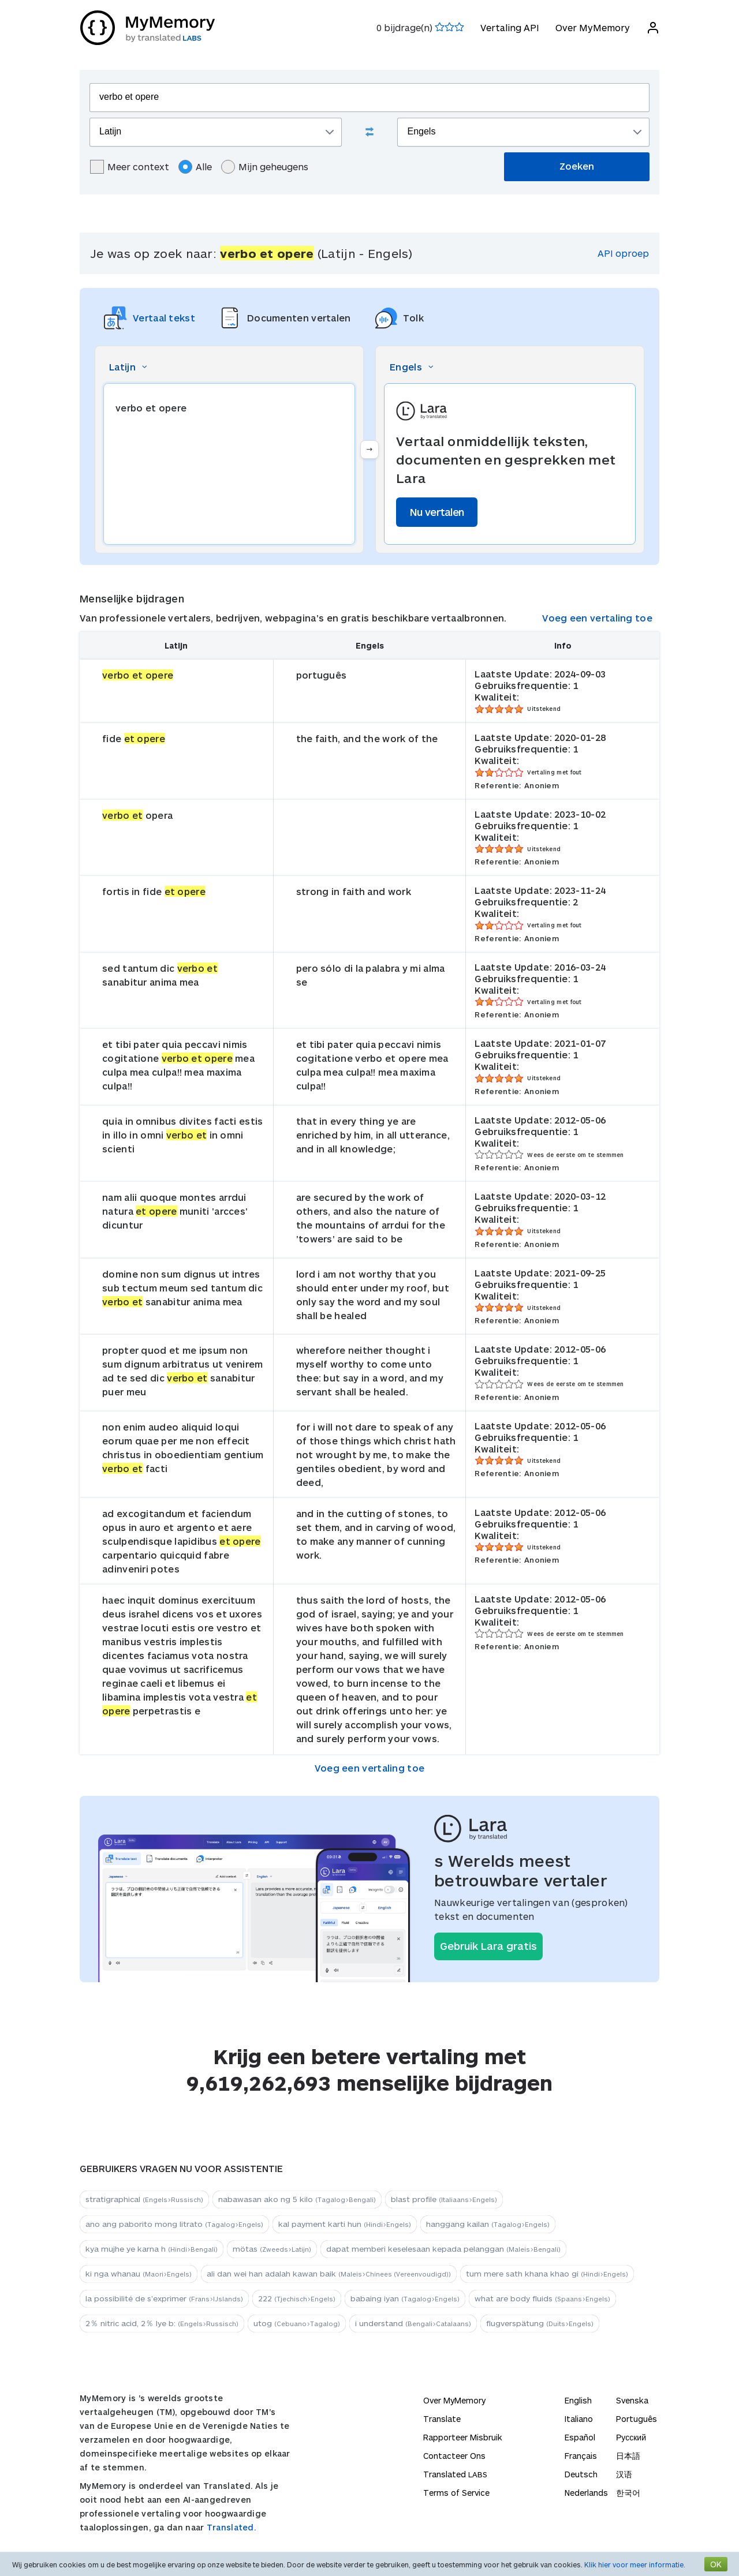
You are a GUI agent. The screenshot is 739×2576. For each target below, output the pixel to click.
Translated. (231, 2527)
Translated (455, 2474)
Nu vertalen (437, 512)
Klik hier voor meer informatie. (634, 2564)
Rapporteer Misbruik (462, 2437)
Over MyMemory (592, 27)
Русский (631, 2437)
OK (716, 2564)
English (578, 2400)
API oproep (623, 253)
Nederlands (586, 2493)
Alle (195, 167)
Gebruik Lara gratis (488, 1946)
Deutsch (581, 2474)
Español (580, 2437)
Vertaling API (509, 27)
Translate (442, 2419)
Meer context (129, 167)
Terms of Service (456, 2493)
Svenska (632, 2400)
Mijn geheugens (264, 167)
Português (636, 2419)
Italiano (579, 2419)
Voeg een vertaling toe (597, 617)
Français (581, 2456)
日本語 (628, 2456)
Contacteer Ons (454, 2456)
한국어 (628, 2493)
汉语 (624, 2474)
